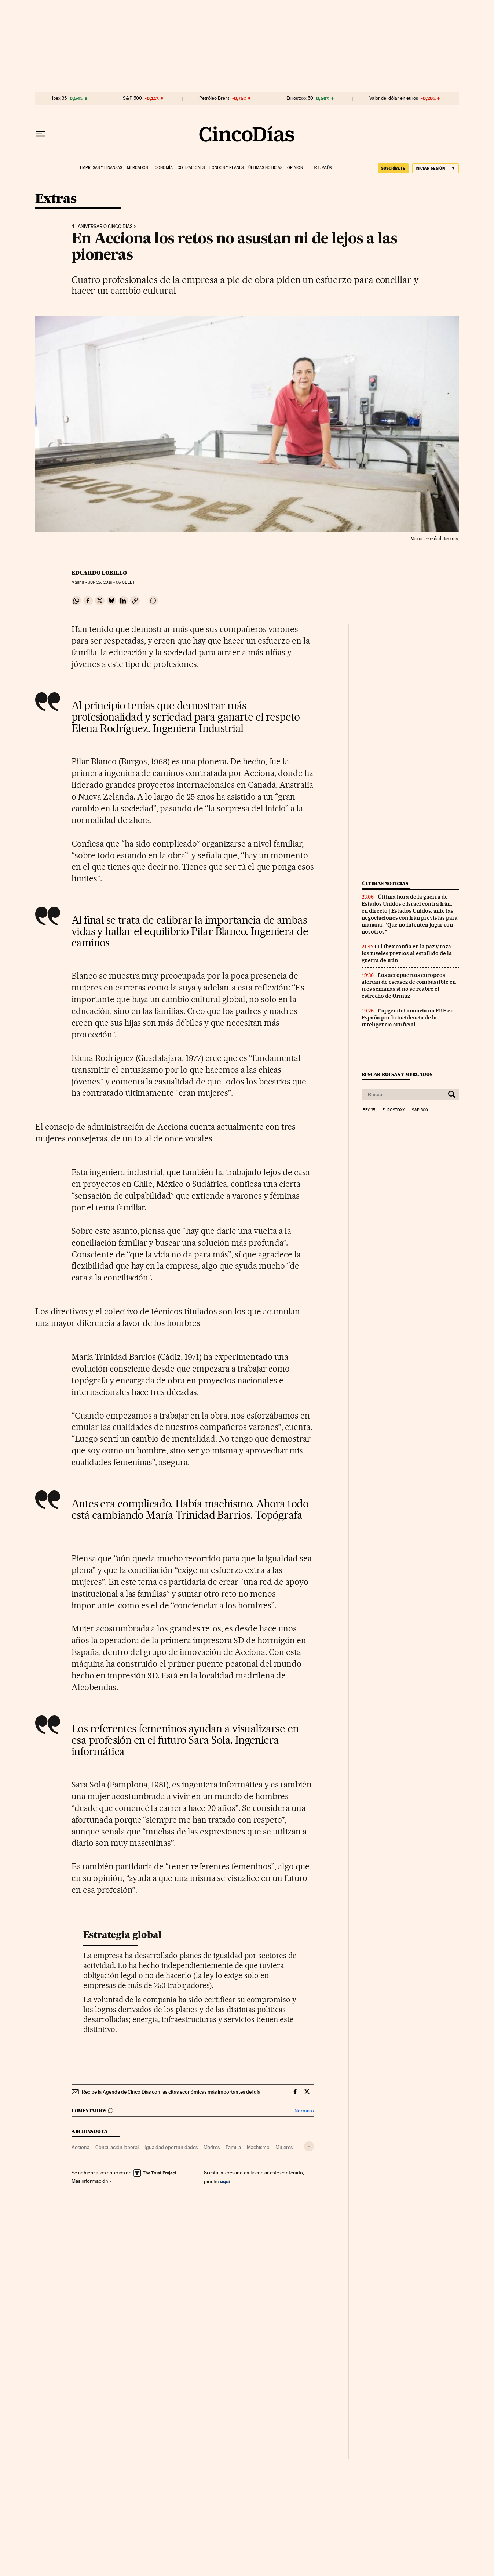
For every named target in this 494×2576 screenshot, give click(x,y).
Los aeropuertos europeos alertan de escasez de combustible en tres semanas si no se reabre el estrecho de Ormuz (409, 985)
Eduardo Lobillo (99, 572)
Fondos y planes (226, 167)
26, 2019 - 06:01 (111, 582)
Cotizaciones (191, 167)
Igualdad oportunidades (171, 2147)
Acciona (80, 2147)
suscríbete (393, 168)
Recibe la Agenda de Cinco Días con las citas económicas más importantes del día (171, 2092)
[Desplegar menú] (40, 134)
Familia (233, 2147)
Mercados (137, 167)
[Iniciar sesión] (435, 168)
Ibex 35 (59, 98)
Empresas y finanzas (101, 167)
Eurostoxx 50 (299, 98)
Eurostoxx (394, 1110)
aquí (225, 2181)
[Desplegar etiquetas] (309, 2146)
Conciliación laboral (117, 2147)
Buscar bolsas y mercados (397, 1074)
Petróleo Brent (214, 98)
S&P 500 (132, 98)
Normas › (304, 2110)
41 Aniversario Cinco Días (102, 226)
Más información (91, 2181)
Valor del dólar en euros (393, 98)
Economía (163, 167)
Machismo (258, 2147)
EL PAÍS (320, 165)
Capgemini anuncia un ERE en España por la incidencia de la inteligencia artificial (408, 1017)
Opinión (295, 167)
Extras (55, 199)
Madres (212, 2147)
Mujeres (284, 2147)
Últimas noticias (265, 167)
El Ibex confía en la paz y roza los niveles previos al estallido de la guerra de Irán (407, 953)
